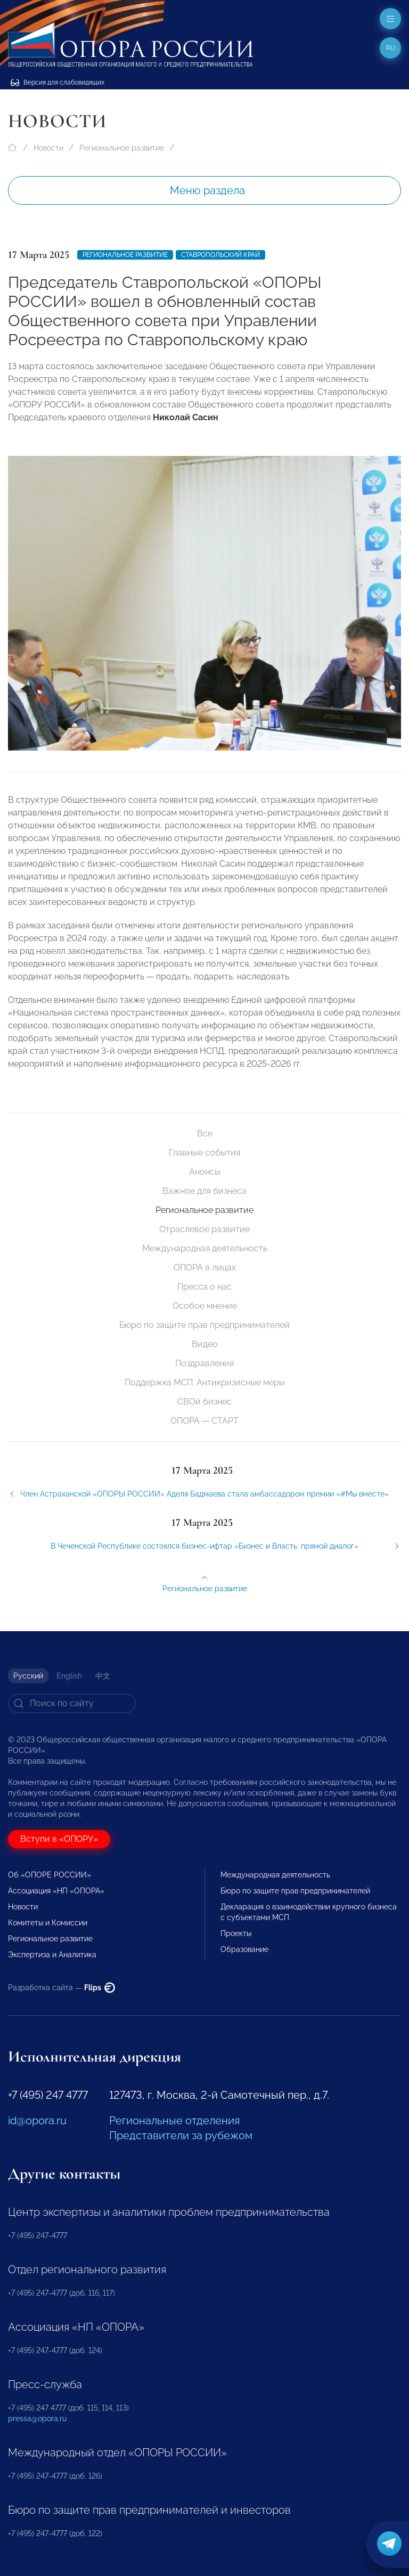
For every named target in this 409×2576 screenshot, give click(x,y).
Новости (48, 148)
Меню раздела (207, 190)
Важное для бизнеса (204, 1191)
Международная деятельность (204, 1248)
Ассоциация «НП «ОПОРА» (56, 1891)
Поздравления (204, 1363)
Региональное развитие (121, 148)
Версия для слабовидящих (57, 82)
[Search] (72, 1703)
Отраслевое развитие (204, 1229)
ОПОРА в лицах (205, 1267)
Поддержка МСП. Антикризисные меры (205, 1382)
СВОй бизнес (204, 1402)
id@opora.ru (37, 2120)
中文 (102, 1676)
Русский (28, 1676)
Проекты (235, 1933)
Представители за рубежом (180, 2135)
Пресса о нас (204, 1287)
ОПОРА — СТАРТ (204, 1421)
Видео (205, 1344)
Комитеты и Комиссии (47, 1922)
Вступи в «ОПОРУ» (59, 1839)
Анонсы (204, 1172)
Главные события (204, 1153)
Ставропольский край (220, 255)
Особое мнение (205, 1306)
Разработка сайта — (61, 1987)
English (69, 1676)
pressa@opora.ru (37, 2418)
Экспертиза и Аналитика (52, 1954)
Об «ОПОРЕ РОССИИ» (49, 1875)
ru (390, 48)
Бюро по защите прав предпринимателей (204, 1325)
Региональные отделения (174, 2120)
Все (204, 1133)
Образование (244, 1949)
